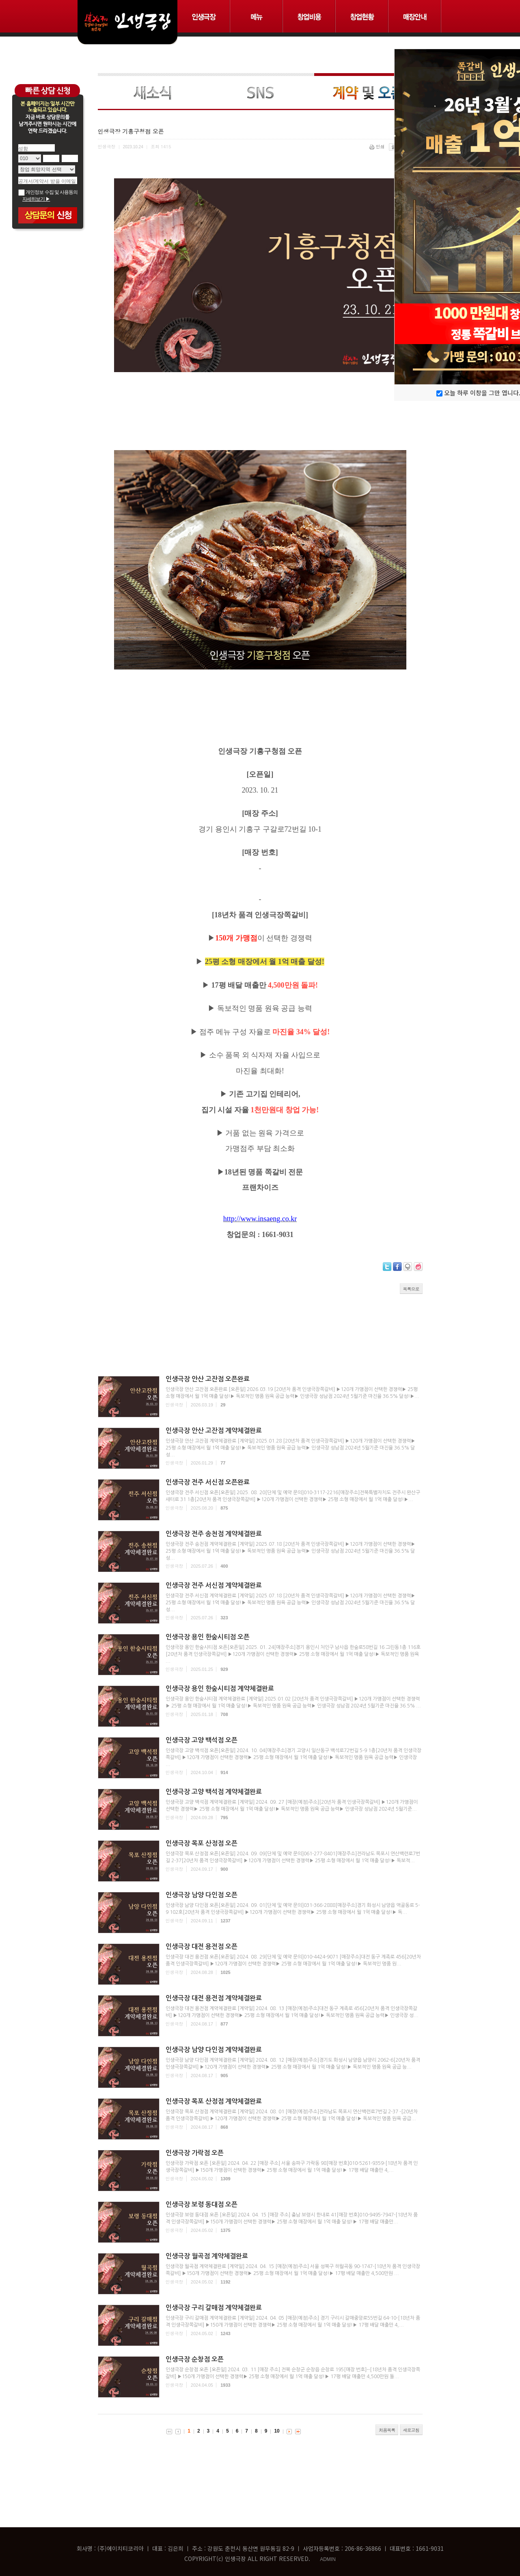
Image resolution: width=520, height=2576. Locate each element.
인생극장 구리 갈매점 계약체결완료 (214, 2308)
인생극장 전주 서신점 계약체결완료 (214, 1585)
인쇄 (378, 146)
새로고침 (411, 2430)
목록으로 (411, 1289)
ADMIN (328, 2559)
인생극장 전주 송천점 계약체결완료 (214, 1534)
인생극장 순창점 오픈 (195, 2359)
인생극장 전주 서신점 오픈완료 (208, 1482)
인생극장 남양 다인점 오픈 (201, 1895)
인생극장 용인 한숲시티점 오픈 (208, 1637)
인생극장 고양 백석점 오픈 (201, 1740)
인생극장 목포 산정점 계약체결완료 (214, 2101)
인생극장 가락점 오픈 (195, 2153)
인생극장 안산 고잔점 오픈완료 (208, 1379)
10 (276, 2431)
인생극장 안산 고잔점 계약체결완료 (214, 1431)
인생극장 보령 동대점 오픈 (201, 2204)
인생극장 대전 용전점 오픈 (201, 1946)
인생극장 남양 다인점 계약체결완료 (214, 2050)
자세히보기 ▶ (36, 199)
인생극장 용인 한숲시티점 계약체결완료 (220, 1689)
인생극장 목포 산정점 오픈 (201, 1843)
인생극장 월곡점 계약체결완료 (207, 2256)
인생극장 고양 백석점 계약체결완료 (214, 1792)
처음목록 (387, 2430)
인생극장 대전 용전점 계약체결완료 (214, 1998)
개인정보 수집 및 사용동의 (48, 192)
